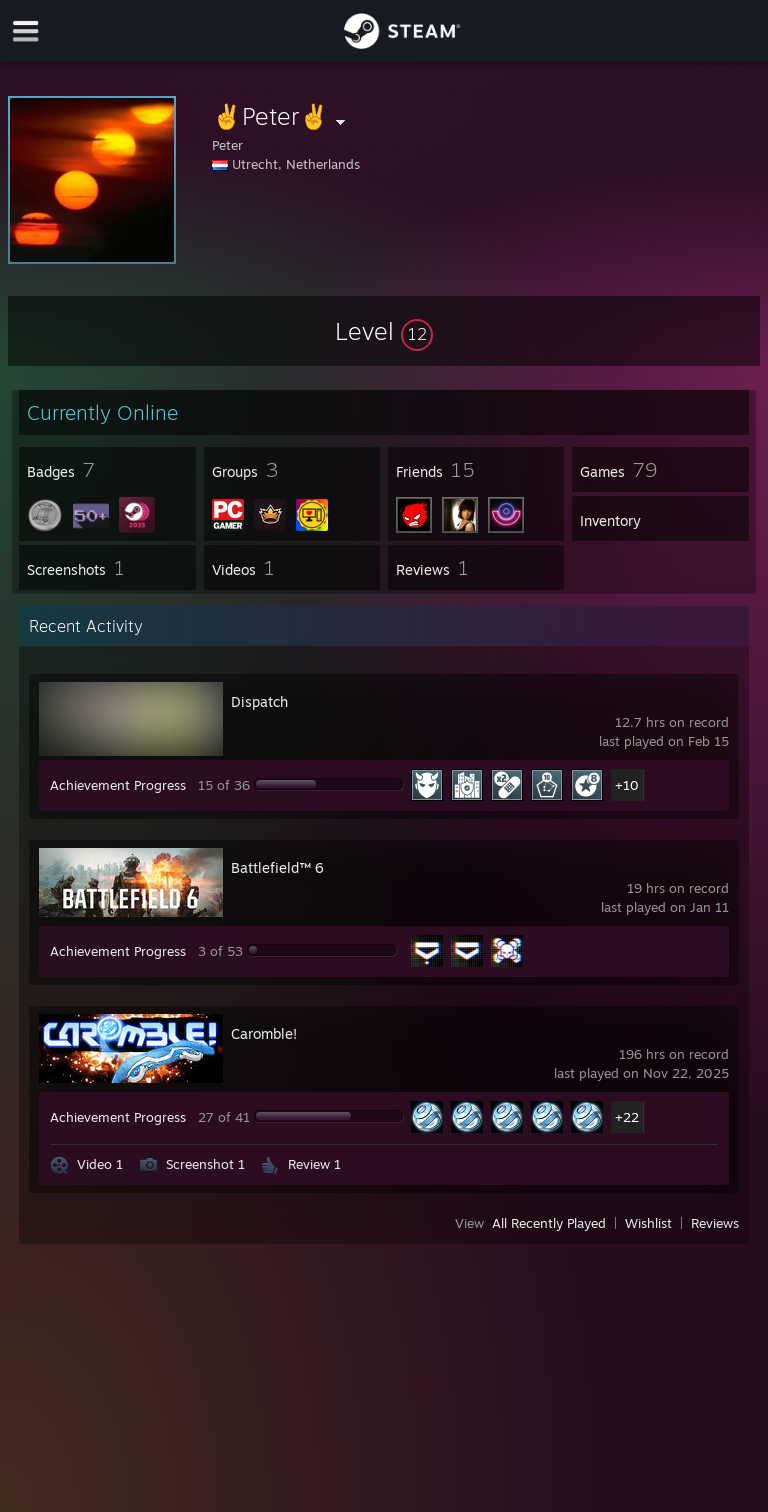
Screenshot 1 (205, 1164)
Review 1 (314, 1164)
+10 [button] (627, 785)
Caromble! (264, 1033)
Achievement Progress (118, 785)
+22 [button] (627, 1117)
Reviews (715, 1223)
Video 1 (100, 1164)
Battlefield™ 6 (277, 867)
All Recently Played (549, 1223)
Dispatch (259, 701)
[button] (384, 331)
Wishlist (648, 1223)
